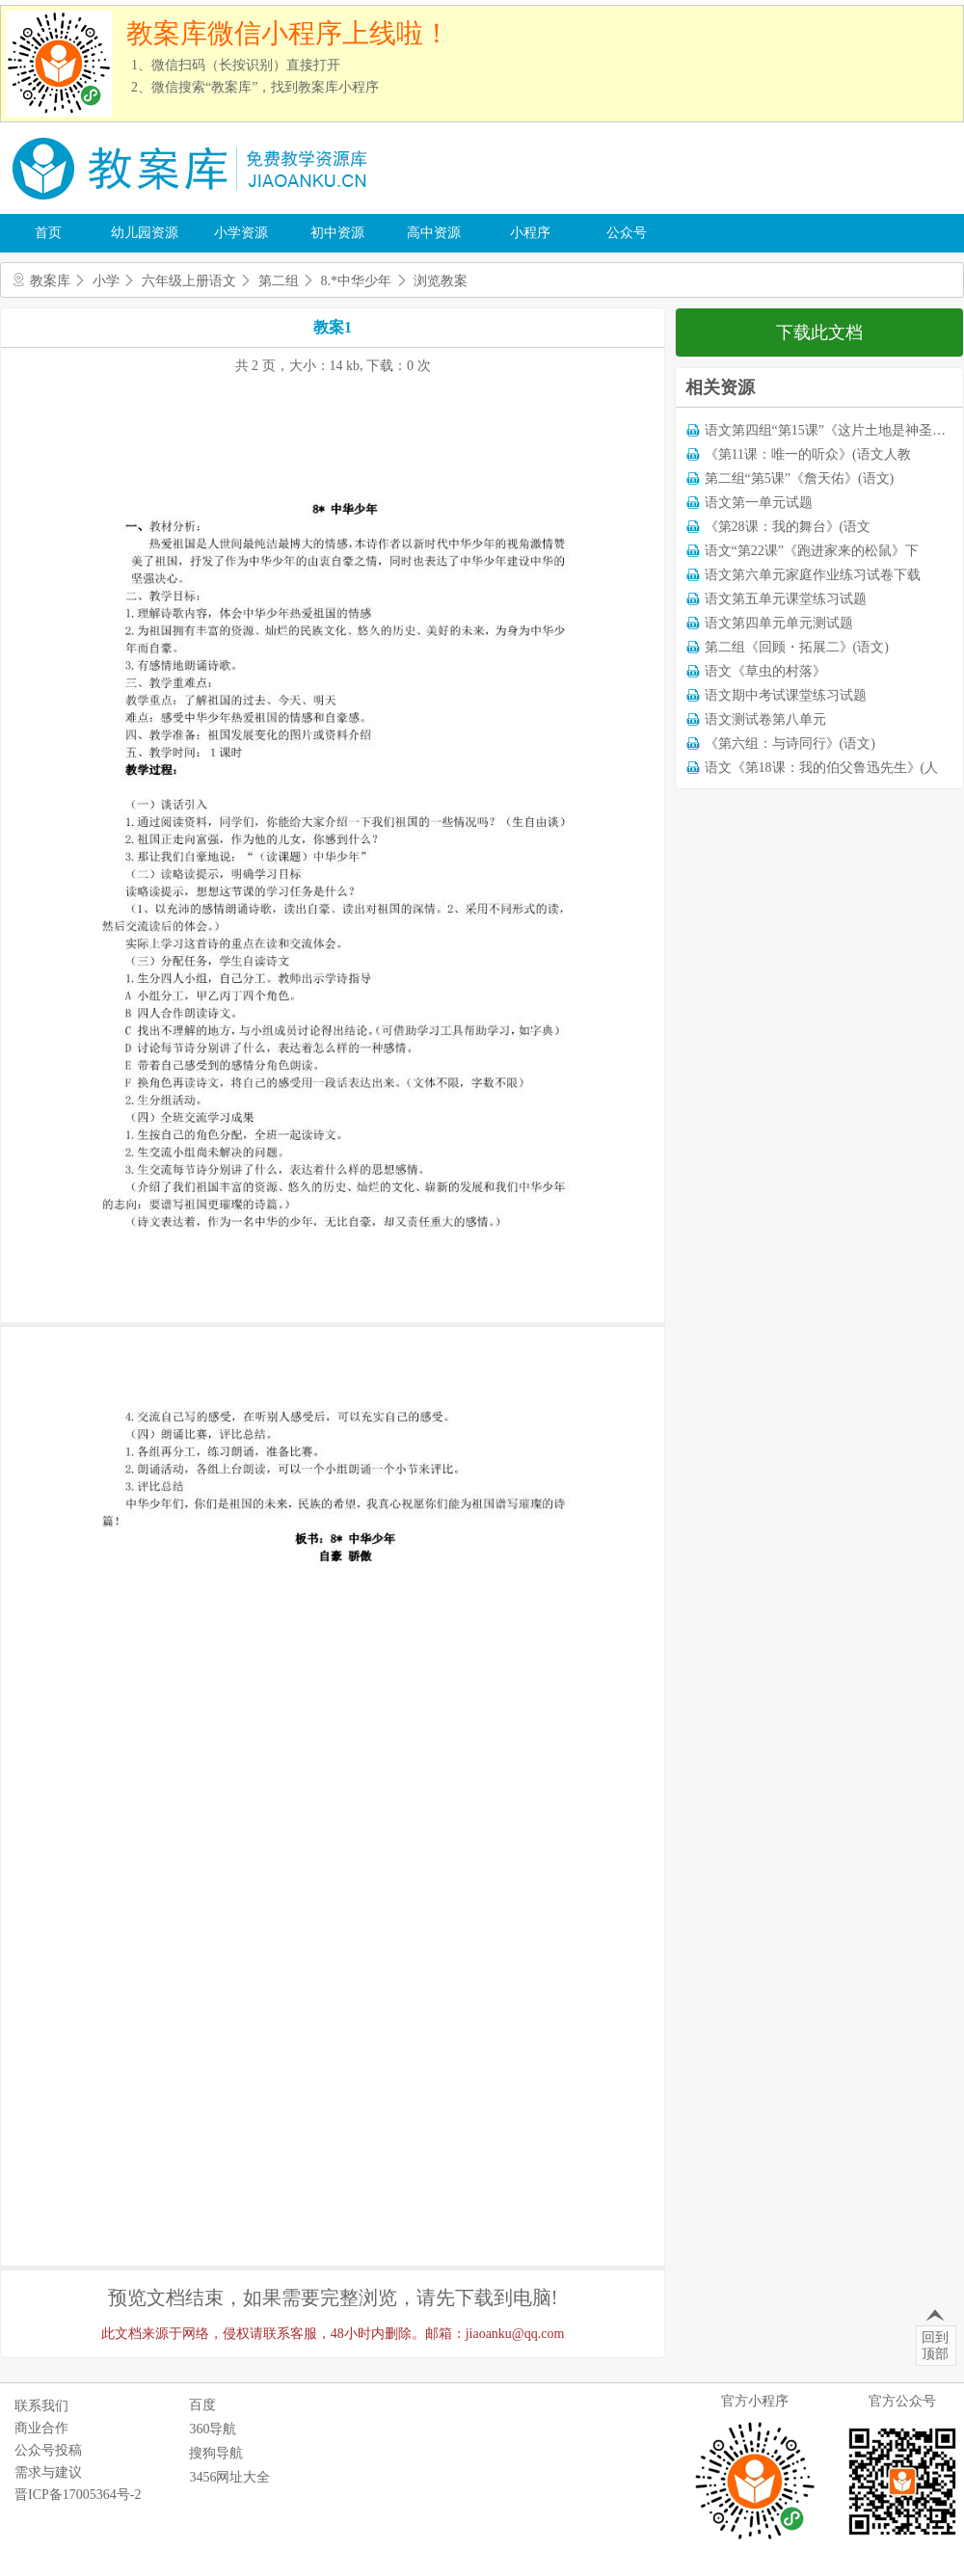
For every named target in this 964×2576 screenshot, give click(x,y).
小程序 (530, 233)
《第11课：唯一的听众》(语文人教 (808, 454)
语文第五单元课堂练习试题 (786, 599)
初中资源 (337, 233)
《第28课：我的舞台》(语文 (788, 526)
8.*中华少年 (356, 281)
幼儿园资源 (144, 233)
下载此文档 (819, 332)
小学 (106, 281)
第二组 (278, 281)
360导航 (212, 2429)
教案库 (50, 281)
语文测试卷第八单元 (765, 719)
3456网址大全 (229, 2477)
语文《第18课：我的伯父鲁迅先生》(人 (822, 767)
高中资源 (434, 233)
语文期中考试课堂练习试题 (786, 695)
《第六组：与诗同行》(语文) (790, 743)
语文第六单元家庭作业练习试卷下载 (813, 575)
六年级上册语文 (189, 281)
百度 (202, 2405)
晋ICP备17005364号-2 (77, 2494)
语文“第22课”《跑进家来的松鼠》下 (812, 551)
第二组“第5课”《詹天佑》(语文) (800, 478)
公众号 (626, 233)
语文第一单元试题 (759, 502)
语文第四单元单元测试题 (779, 623)
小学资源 (241, 233)
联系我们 (41, 2406)
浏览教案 (441, 281)
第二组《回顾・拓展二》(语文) (797, 647)
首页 (48, 233)
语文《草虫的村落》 (765, 671)
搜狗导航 (216, 2453)
